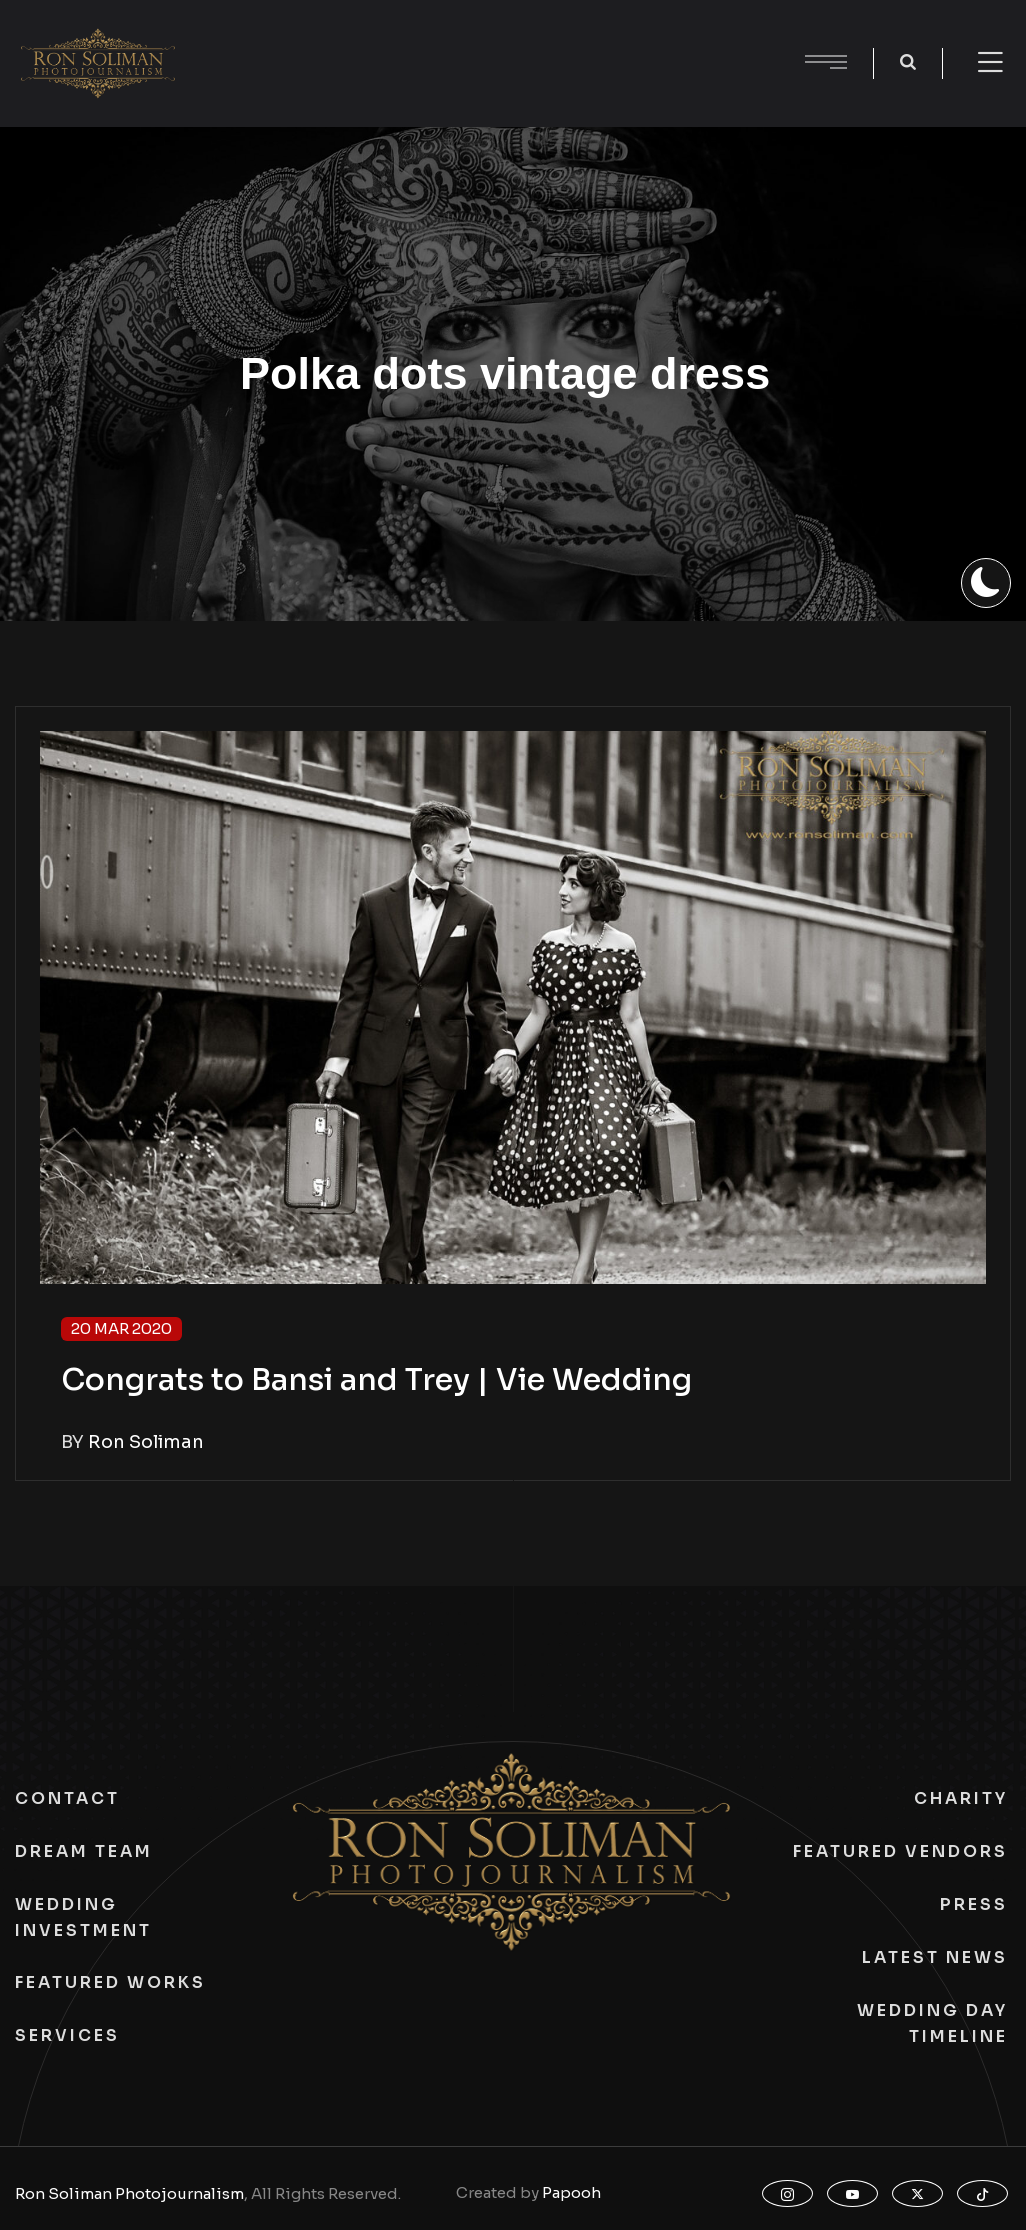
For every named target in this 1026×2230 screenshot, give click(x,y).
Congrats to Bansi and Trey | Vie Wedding (376, 1380)
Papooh (571, 2192)
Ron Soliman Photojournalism (129, 2193)
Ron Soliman (146, 1442)
